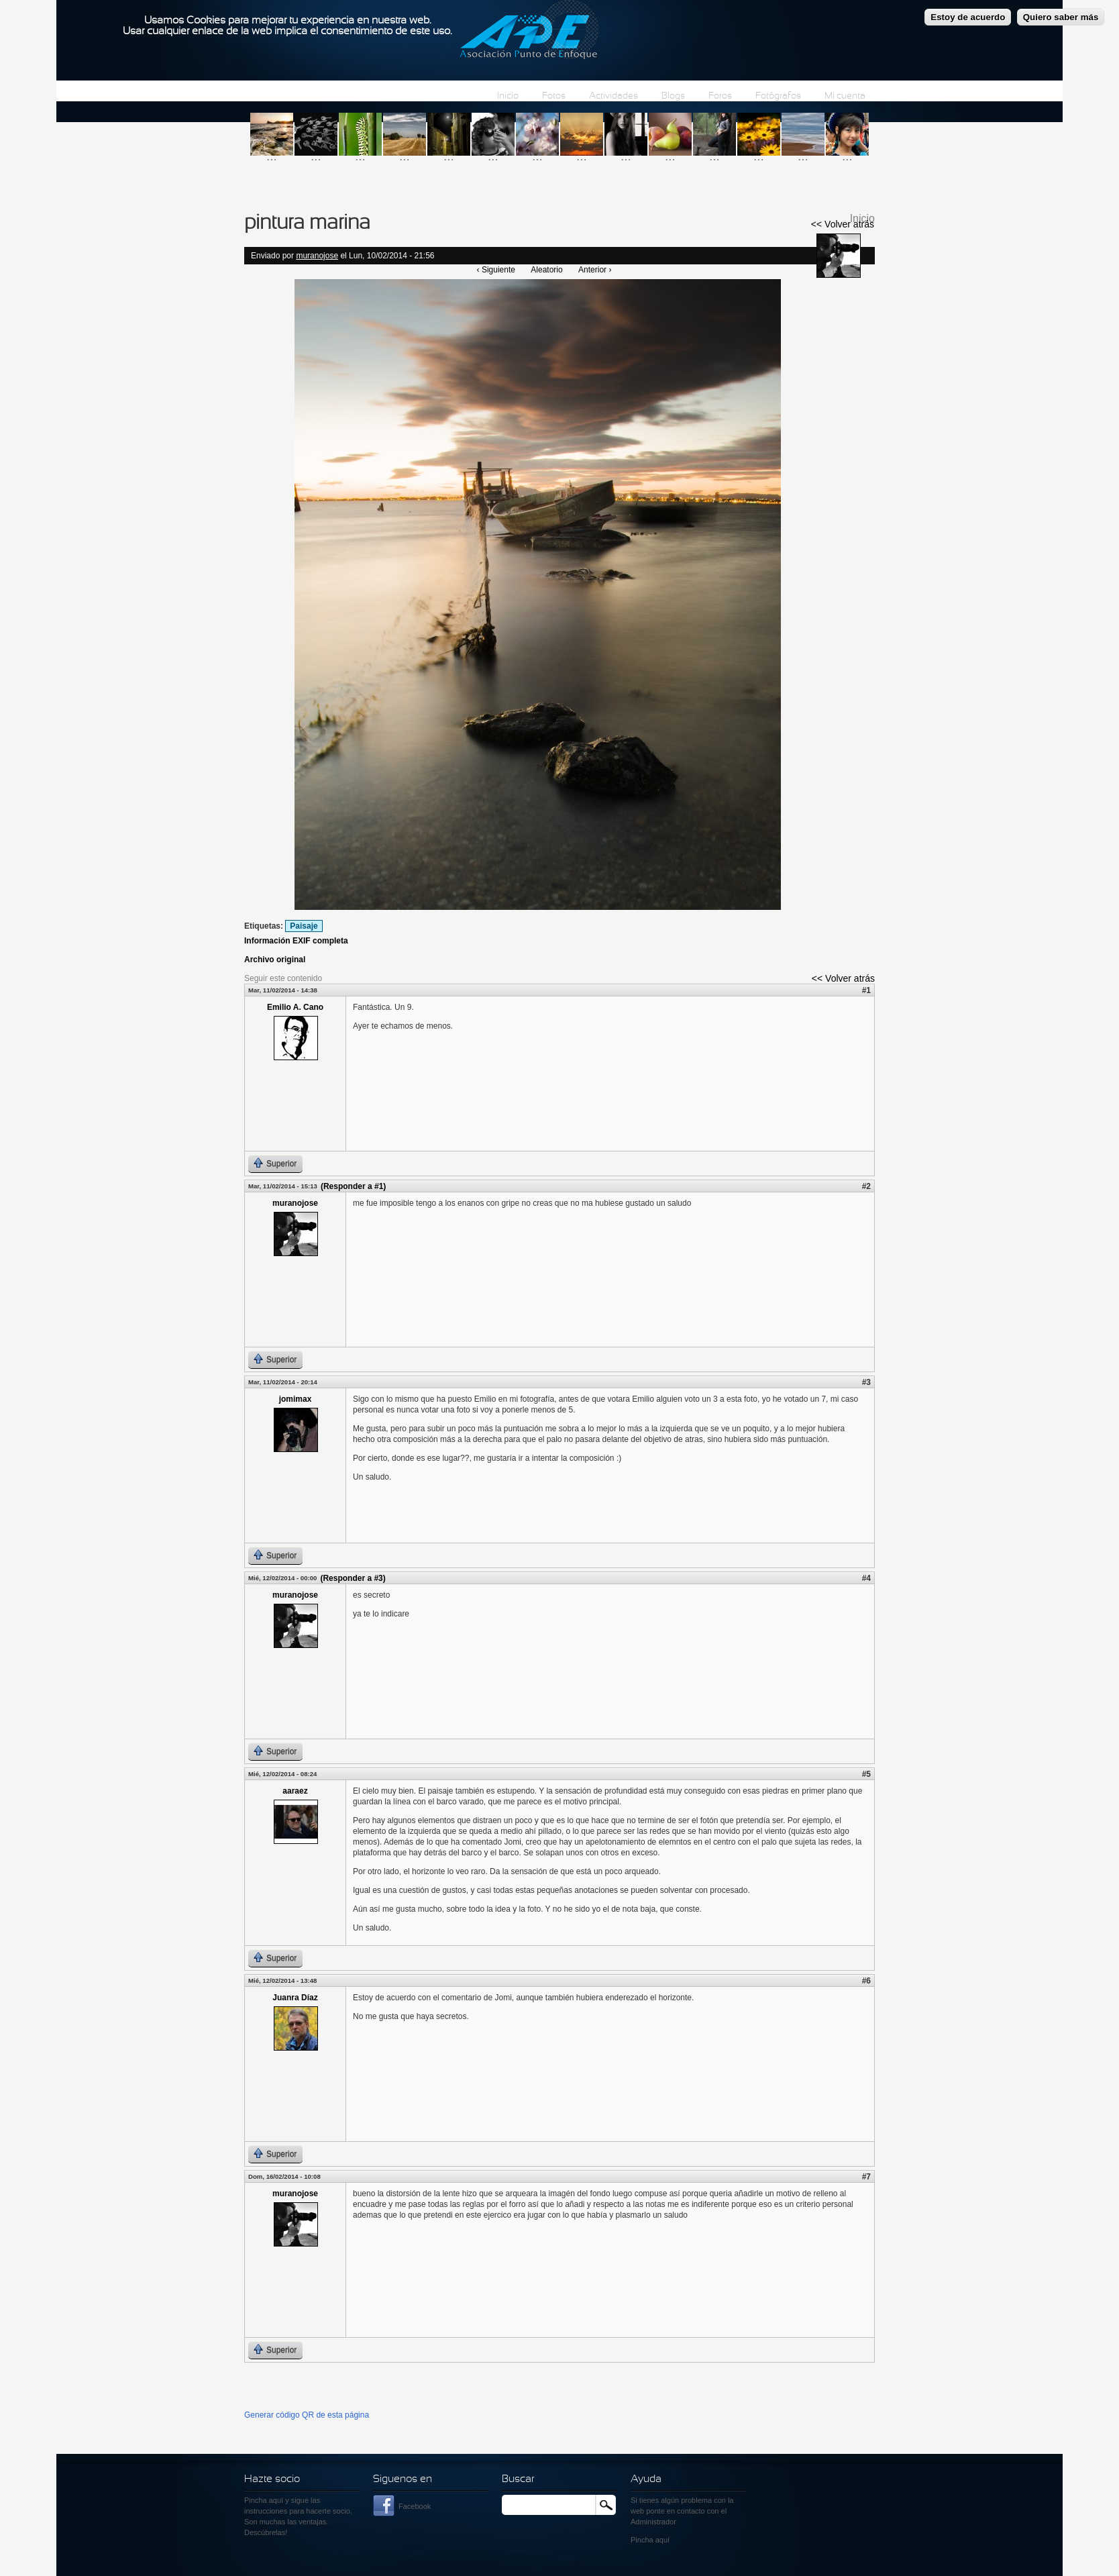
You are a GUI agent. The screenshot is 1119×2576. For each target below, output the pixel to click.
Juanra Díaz (294, 1997)
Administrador (653, 2522)
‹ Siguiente (496, 269)
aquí (662, 2540)
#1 (866, 990)
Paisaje (303, 926)
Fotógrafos (778, 96)
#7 (866, 2176)
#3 (866, 1382)
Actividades (613, 96)
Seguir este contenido (283, 978)
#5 (866, 1774)
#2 (866, 1186)
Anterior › (594, 269)
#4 (866, 1578)
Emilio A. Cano (295, 1007)
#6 (866, 1981)
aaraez (294, 1791)
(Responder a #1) (353, 1186)
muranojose (317, 255)
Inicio (508, 96)
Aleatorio (546, 269)
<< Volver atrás (842, 224)
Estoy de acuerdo (967, 14)
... (271, 156)
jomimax (295, 1399)
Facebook (414, 2506)
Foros (720, 96)
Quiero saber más (1061, 14)
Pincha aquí (263, 2500)
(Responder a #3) (352, 1578)
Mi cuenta (844, 96)
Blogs (673, 96)
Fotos (554, 96)
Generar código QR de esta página (306, 2415)
